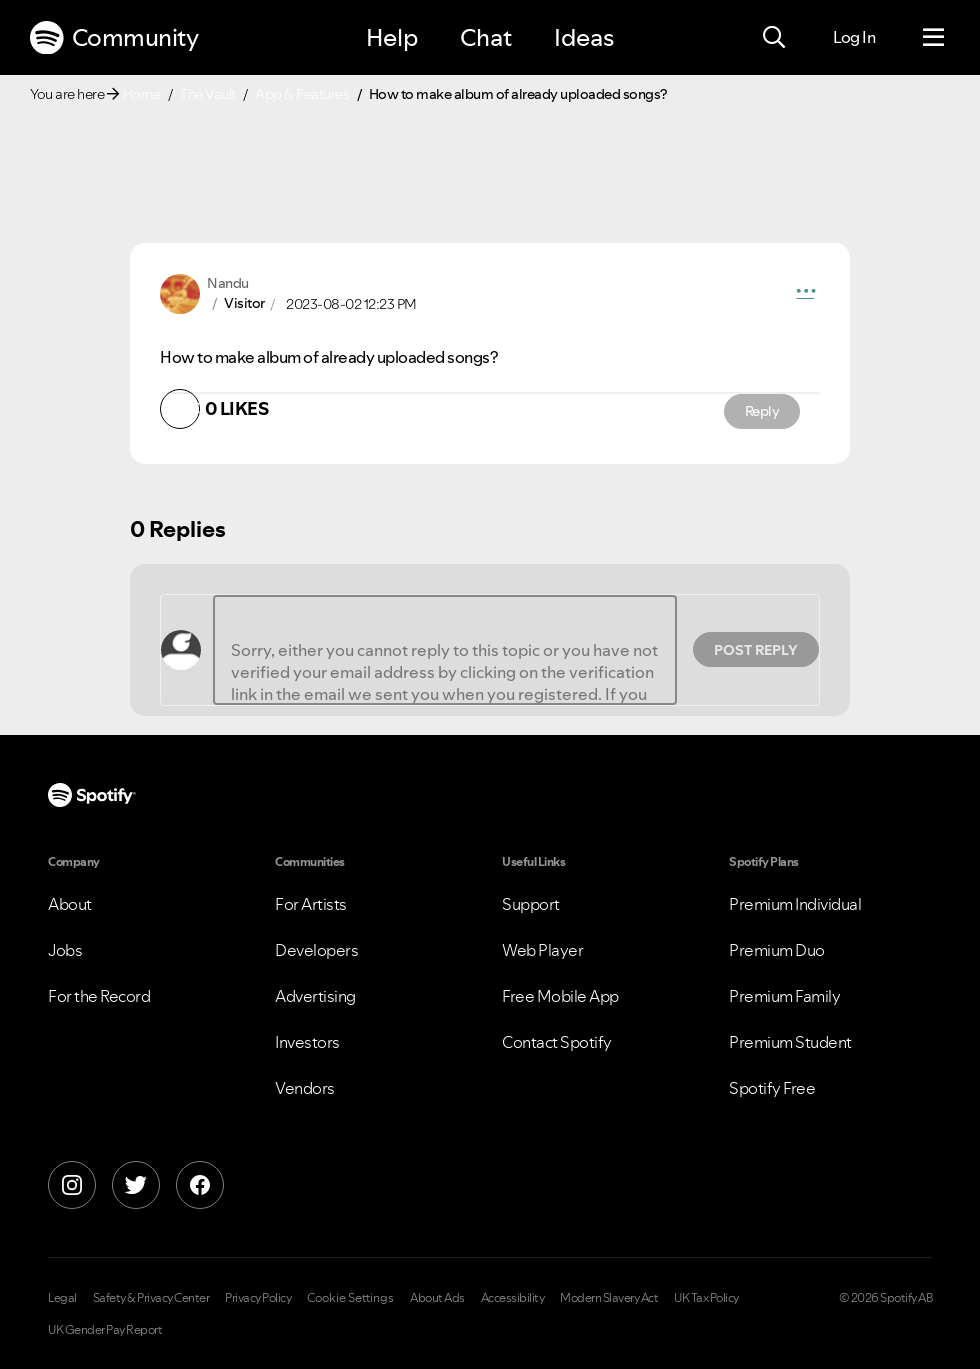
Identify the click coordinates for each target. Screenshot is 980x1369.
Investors (307, 1042)
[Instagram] (72, 1185)
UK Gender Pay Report (105, 1330)
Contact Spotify (557, 1042)
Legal (62, 1298)
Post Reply (756, 650)
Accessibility (513, 1298)
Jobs (65, 950)
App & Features (302, 94)
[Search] (774, 38)
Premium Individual (795, 904)
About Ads (437, 1298)
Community (114, 38)
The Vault (208, 94)
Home (142, 94)
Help (392, 37)
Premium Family (784, 996)
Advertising (315, 996)
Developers (316, 950)
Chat (486, 37)
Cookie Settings (350, 1298)
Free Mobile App (560, 996)
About (70, 904)
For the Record (99, 996)
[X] (136, 1185)
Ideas (584, 37)
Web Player (542, 950)
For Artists (311, 904)
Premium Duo (777, 950)
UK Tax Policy (706, 1298)
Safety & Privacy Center (151, 1298)
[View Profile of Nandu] (228, 283)
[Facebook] (200, 1185)
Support (531, 904)
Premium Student (790, 1042)
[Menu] (933, 38)
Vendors (305, 1088)
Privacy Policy (258, 1298)
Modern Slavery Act (609, 1298)
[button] (806, 294)
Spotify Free (772, 1088)
